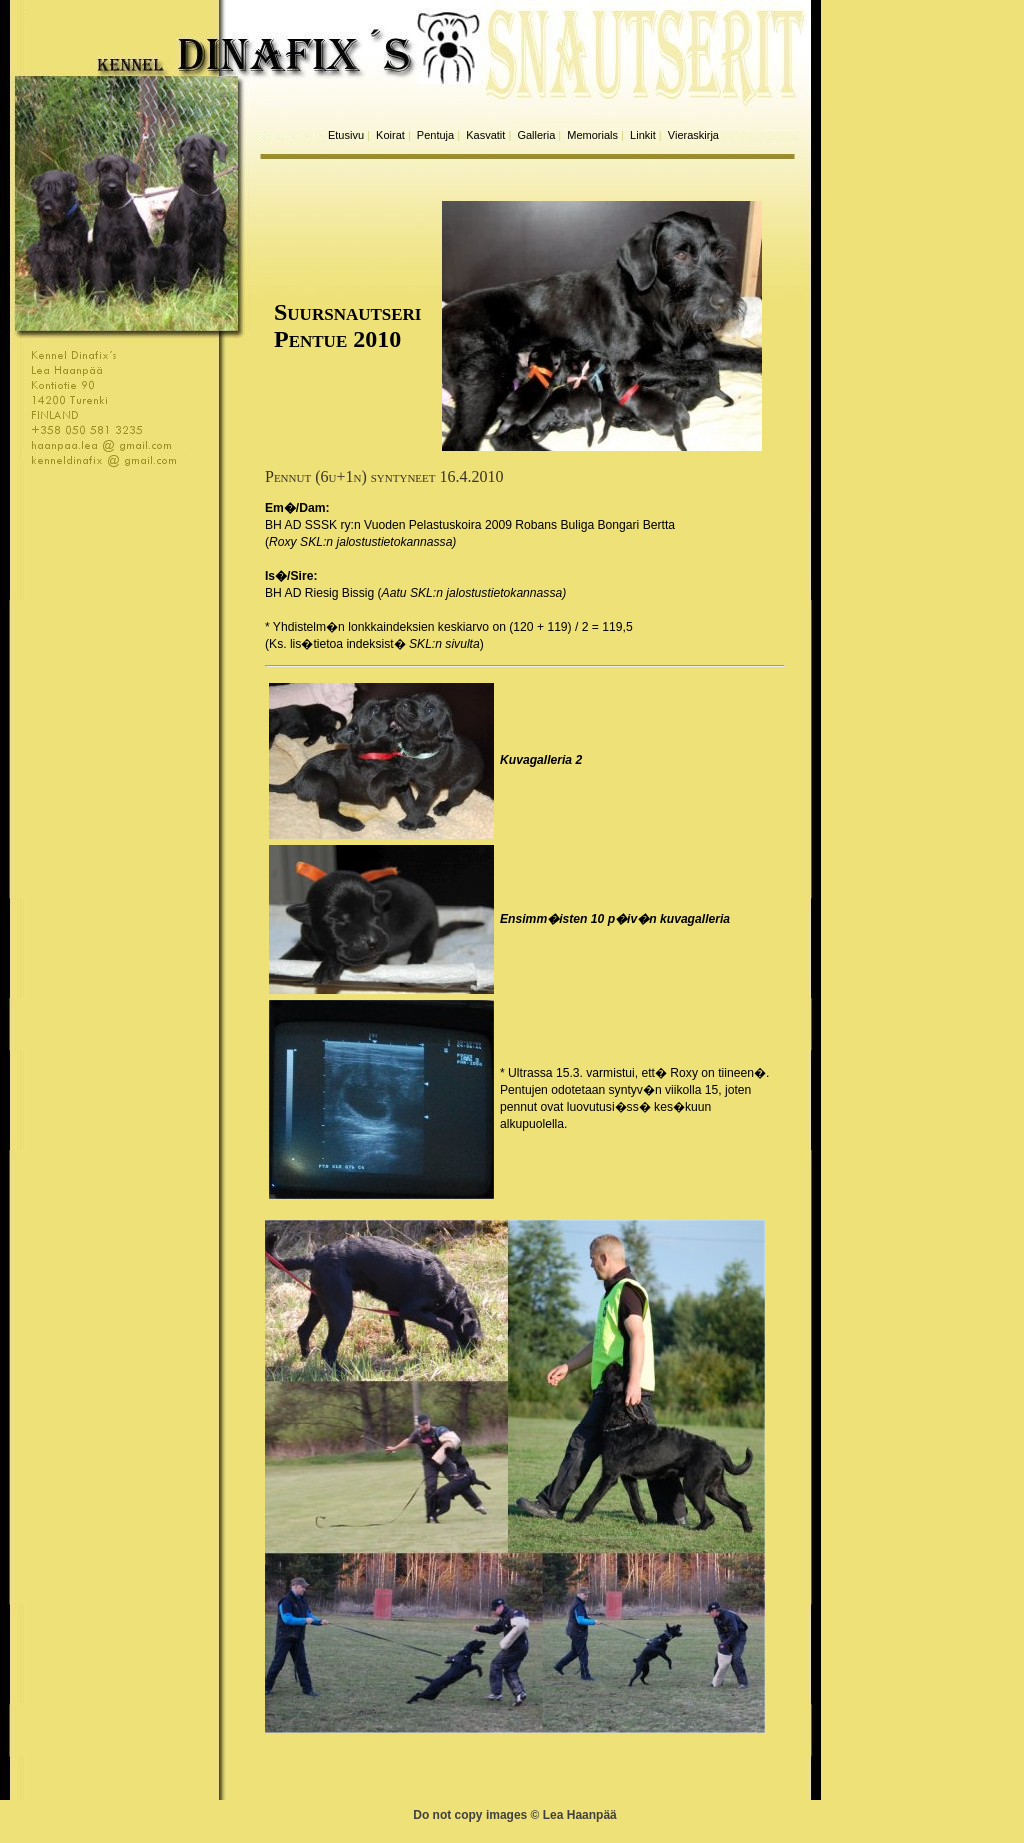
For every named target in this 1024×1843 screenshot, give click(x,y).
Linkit (643, 135)
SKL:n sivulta (444, 644)
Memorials (592, 135)
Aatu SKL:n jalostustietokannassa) (474, 593)
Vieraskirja (693, 135)
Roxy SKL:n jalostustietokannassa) (362, 542)
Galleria (536, 135)
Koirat (390, 135)
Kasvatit (485, 135)
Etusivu (346, 135)
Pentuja (435, 135)
